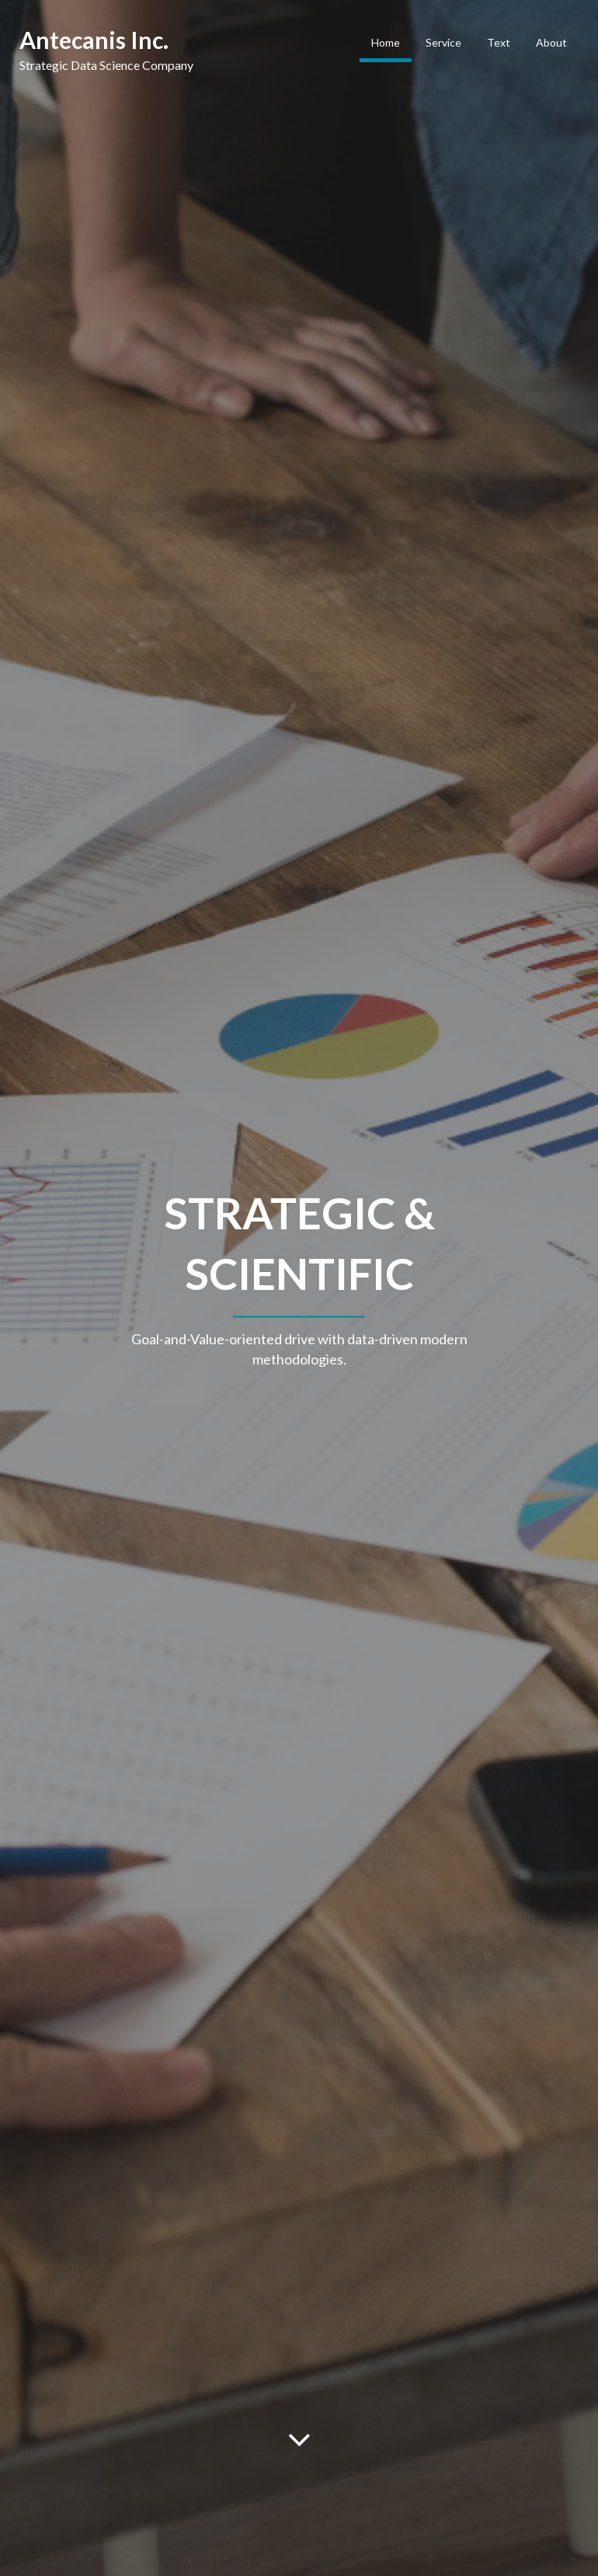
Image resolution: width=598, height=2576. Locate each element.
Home (385, 42)
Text (498, 42)
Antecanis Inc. (94, 40)
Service (443, 42)
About (551, 42)
